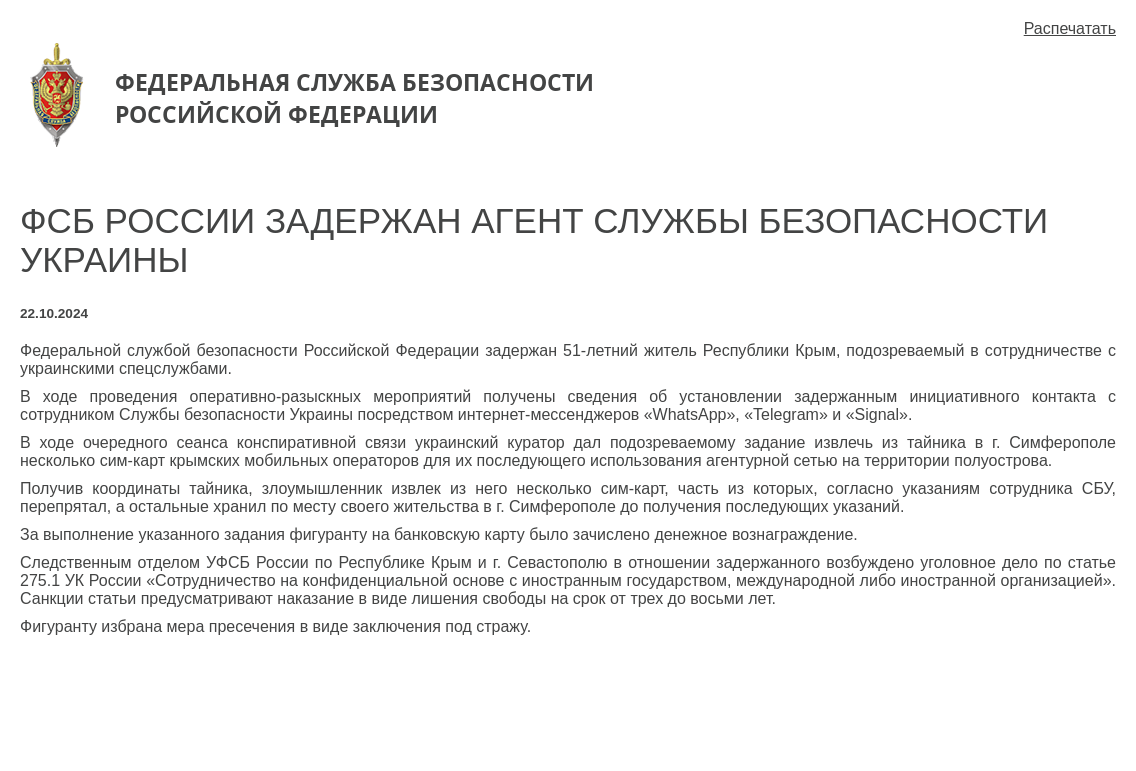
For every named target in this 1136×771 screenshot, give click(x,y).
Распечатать (1070, 28)
